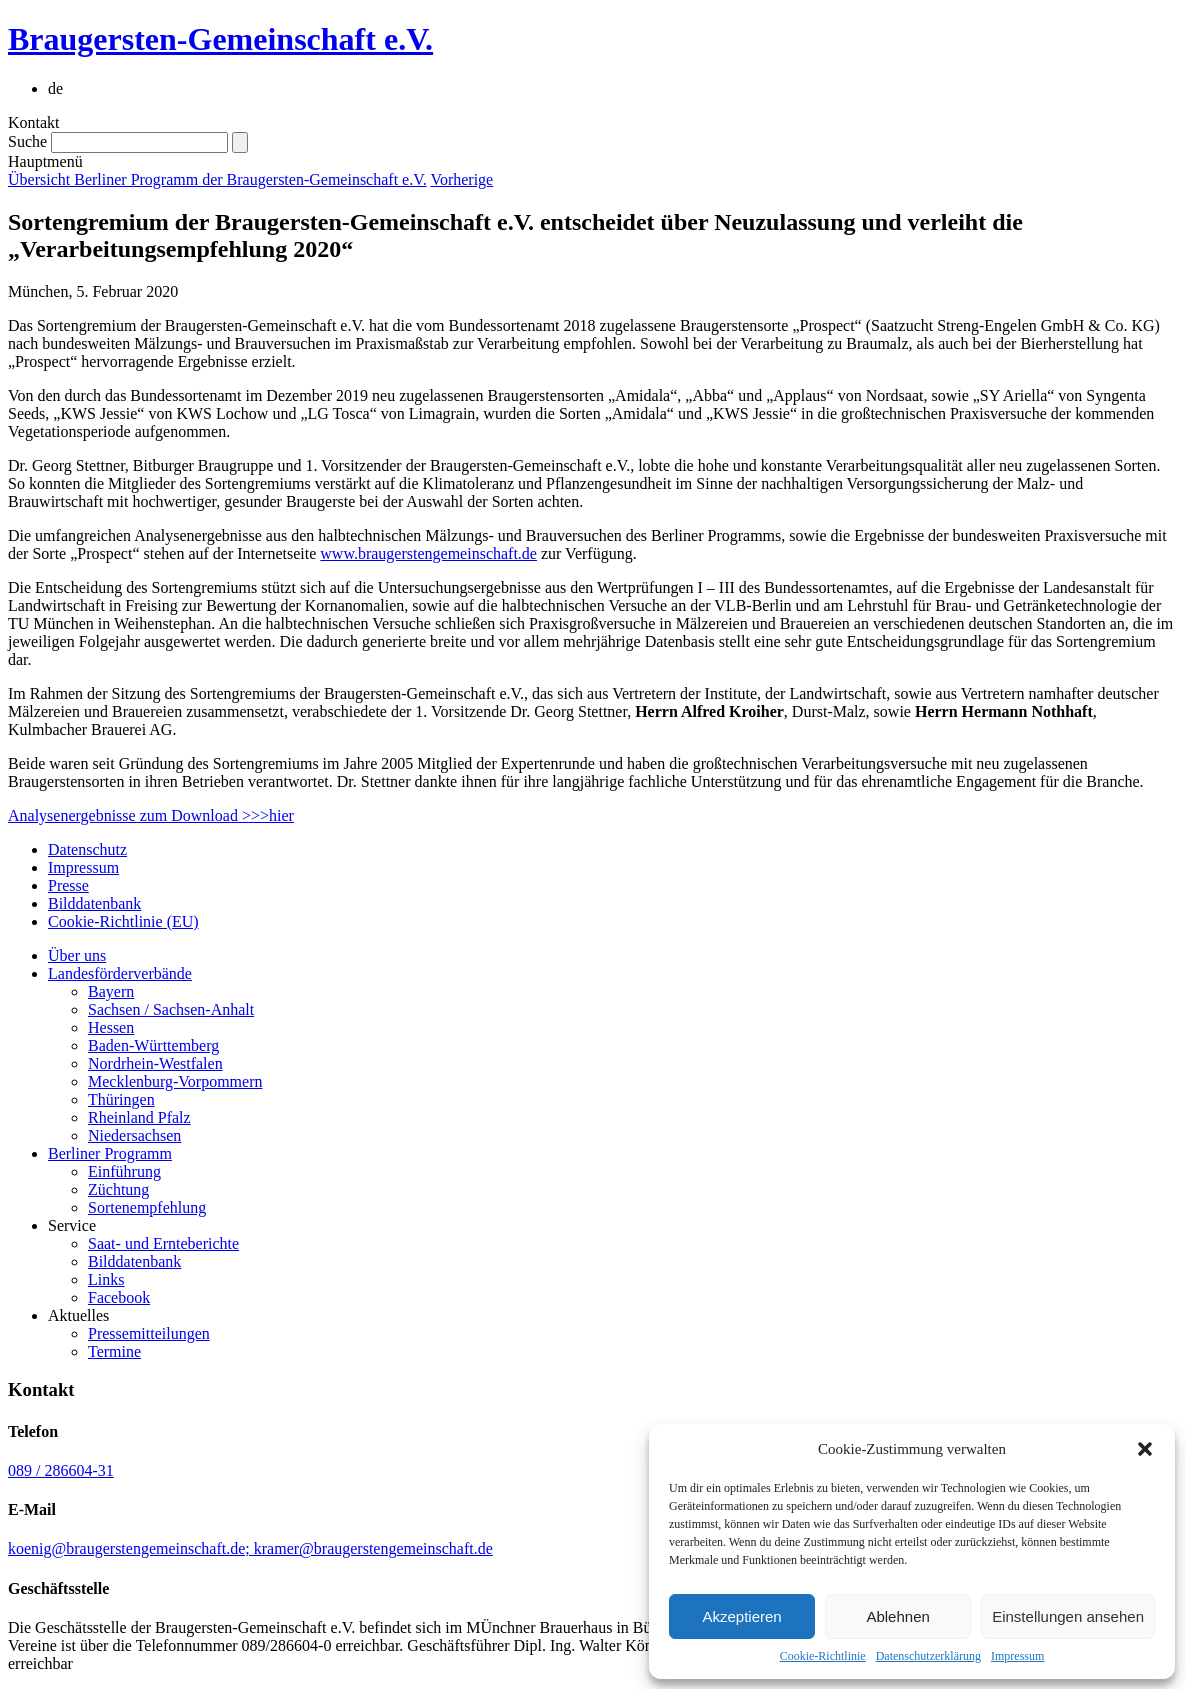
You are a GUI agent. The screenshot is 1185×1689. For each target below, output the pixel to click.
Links (106, 1279)
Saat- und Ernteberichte (163, 1243)
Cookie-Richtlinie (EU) (123, 921)
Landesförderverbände (120, 973)
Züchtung (118, 1189)
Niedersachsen (134, 1135)
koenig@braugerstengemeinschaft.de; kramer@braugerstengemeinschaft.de (250, 1548)
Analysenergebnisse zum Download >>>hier (151, 815)
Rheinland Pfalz (139, 1117)
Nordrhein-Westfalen (155, 1063)
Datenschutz (87, 849)
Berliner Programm (110, 1153)
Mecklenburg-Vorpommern (175, 1081)
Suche (27, 141)
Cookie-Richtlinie (823, 1656)
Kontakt (34, 122)
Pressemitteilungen (149, 1333)
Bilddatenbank (94, 903)
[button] (1145, 1449)
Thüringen (121, 1099)
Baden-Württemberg (153, 1045)
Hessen (111, 1027)
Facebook (119, 1297)
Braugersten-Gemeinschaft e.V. (220, 39)
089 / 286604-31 (61, 1470)
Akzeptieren (741, 1616)
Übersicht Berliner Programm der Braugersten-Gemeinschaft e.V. (217, 179)
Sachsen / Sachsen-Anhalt (171, 1009)
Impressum (1017, 1656)
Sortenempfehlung (147, 1207)
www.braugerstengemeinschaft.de (428, 553)
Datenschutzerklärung (928, 1656)
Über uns (77, 955)
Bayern (111, 991)
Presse (68, 885)
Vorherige (461, 179)
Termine (114, 1351)
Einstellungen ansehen (1068, 1616)
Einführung (124, 1171)
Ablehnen (897, 1616)
